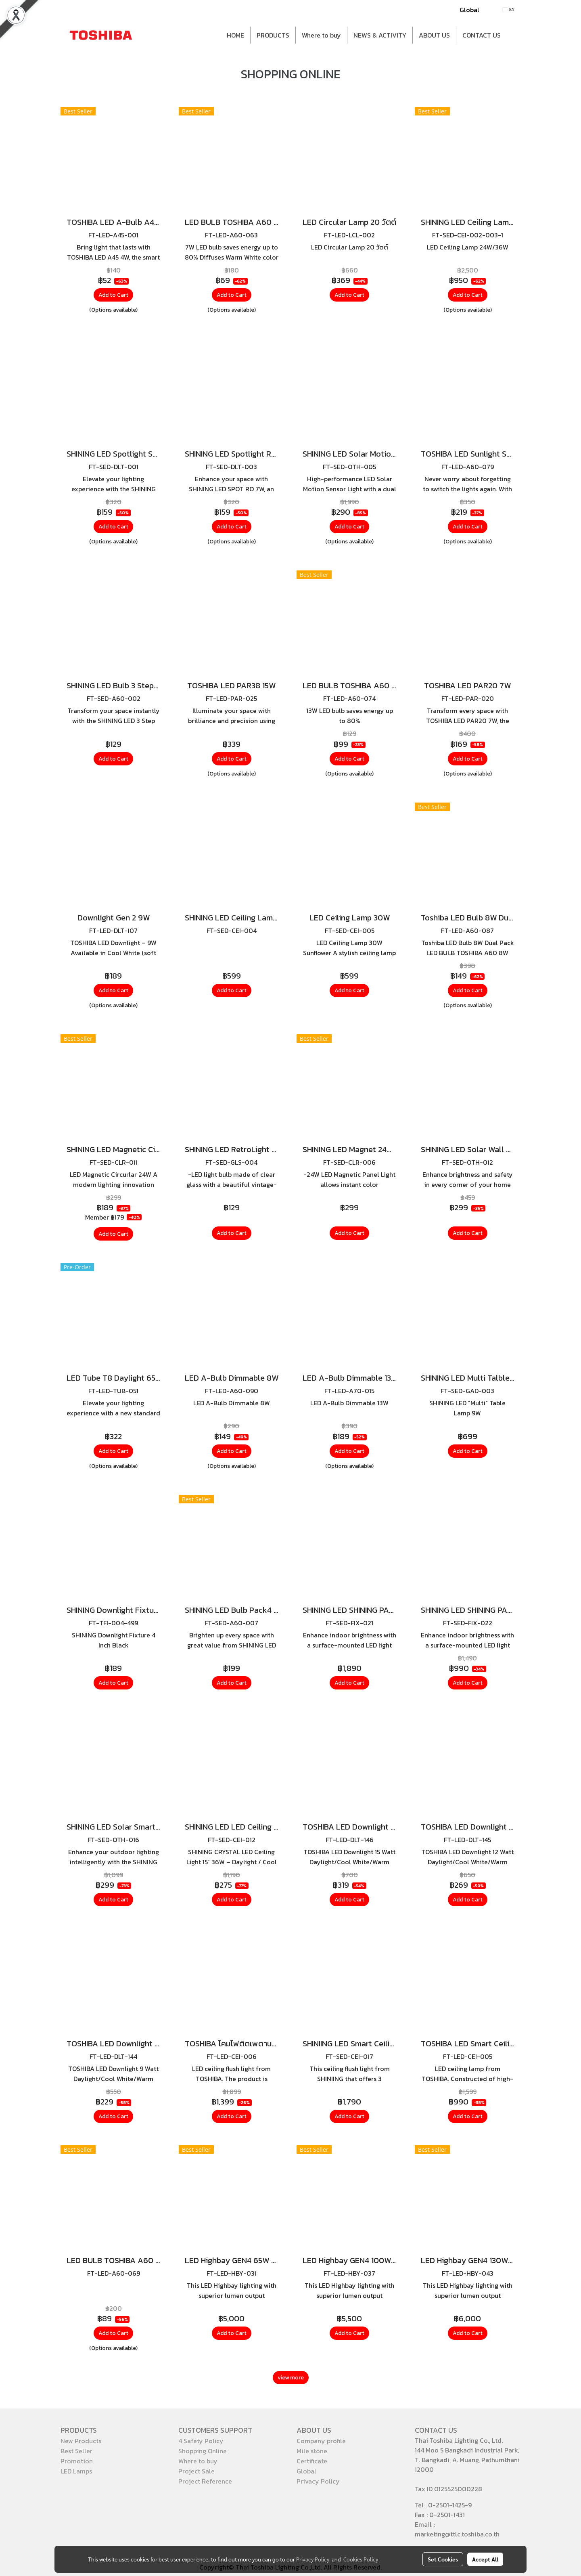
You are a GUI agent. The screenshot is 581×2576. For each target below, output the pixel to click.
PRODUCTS (273, 35)
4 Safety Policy (201, 2441)
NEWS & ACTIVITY (379, 35)
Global (469, 10)
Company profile (321, 2441)
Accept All (485, 2559)
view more (291, 2377)
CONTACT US (481, 35)
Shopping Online (202, 2451)
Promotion (77, 2461)
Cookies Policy (360, 2559)
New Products (81, 2441)
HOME (235, 35)
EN (508, 9)
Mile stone (312, 2451)
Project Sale (196, 2471)
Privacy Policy (318, 2481)
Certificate (312, 2461)
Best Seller (76, 2451)
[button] (514, 35)
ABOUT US (434, 35)
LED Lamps (76, 2471)
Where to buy (321, 35)
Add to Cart (113, 295)
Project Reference (205, 2481)
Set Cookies (443, 2559)
